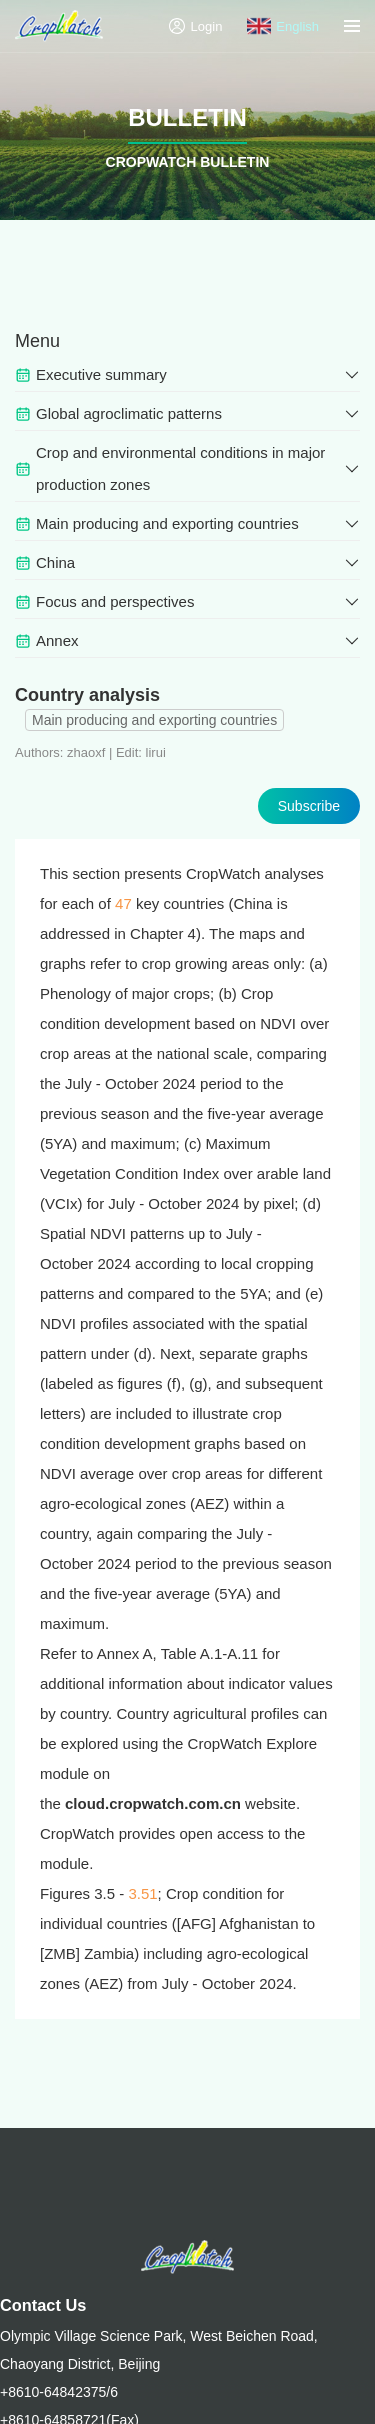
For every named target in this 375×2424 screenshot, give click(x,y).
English (283, 26)
